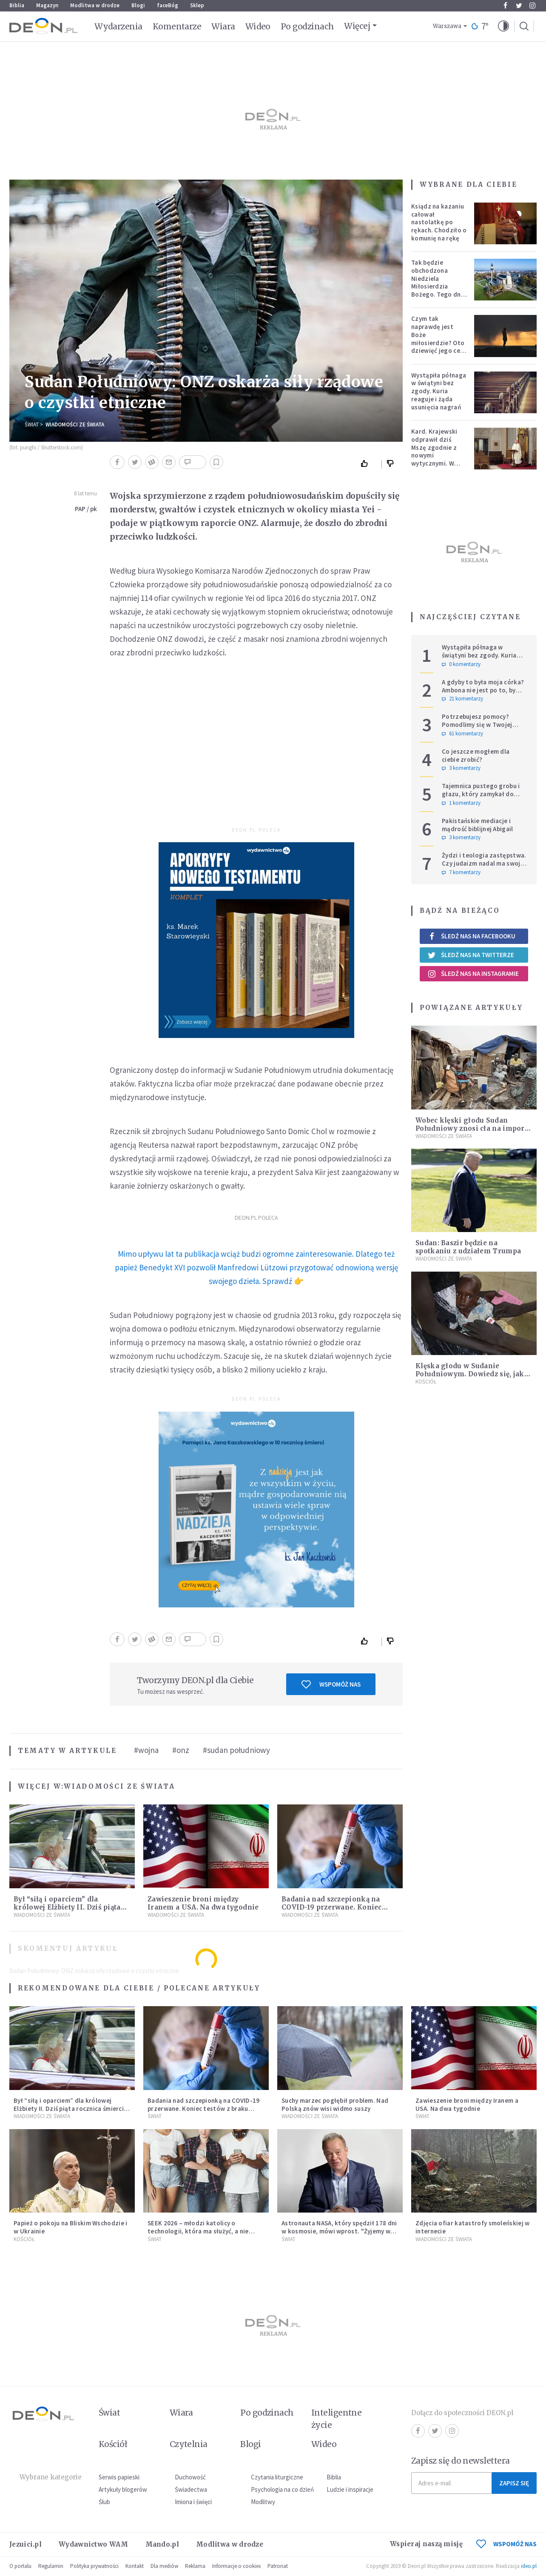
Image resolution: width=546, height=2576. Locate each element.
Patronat (277, 2566)
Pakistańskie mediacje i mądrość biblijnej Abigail (477, 825)
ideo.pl (529, 2566)
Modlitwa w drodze (94, 5)
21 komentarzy (462, 698)
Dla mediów (164, 2566)
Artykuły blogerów (123, 2489)
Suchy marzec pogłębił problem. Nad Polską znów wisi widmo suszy (335, 2104)
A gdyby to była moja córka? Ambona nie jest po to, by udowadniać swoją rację (483, 690)
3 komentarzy (461, 768)
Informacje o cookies (236, 2566)
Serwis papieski (119, 2477)
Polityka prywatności (94, 2566)
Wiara (223, 26)
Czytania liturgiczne (277, 2477)
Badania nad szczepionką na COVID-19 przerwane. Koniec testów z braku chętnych (332, 1907)
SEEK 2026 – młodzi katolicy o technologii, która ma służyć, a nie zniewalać (198, 2231)
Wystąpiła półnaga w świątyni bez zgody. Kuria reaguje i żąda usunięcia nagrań (438, 391)
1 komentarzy (461, 803)
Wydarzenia (118, 26)
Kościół (425, 1381)
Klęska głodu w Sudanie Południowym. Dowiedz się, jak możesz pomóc (469, 1374)
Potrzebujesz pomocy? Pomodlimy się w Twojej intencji (477, 724)
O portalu (20, 2566)
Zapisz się (514, 2483)
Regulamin (50, 2566)
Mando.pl (162, 2544)
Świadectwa (191, 2489)
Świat (32, 424)
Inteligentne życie (336, 2418)
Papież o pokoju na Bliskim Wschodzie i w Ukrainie (70, 2227)
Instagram (532, 5)
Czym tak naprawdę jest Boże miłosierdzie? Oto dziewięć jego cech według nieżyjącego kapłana (438, 346)
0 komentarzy (461, 664)
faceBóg (167, 5)
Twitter (519, 5)
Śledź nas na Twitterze (470, 955)
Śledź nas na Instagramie (473, 973)
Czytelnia (189, 2444)
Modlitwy (263, 2502)
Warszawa (447, 26)
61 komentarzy (462, 733)
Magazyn (47, 5)
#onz (180, 1750)
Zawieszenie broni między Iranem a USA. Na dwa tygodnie (203, 1903)
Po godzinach (307, 26)
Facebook (505, 5)
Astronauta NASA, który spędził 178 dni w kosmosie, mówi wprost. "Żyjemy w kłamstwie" (339, 2231)
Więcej (357, 26)
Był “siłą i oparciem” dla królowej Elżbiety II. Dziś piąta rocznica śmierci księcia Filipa (67, 1907)
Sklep (197, 5)
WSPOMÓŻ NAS (506, 2544)
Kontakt (134, 2566)
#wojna (146, 1750)
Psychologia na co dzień (282, 2489)
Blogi (138, 5)
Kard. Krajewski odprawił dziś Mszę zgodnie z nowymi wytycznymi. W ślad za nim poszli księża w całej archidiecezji (437, 459)
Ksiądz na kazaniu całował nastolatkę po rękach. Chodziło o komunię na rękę (438, 222)
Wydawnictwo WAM (93, 2544)
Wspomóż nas (331, 1684)
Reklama (195, 2566)
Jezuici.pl (25, 2544)
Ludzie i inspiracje (350, 2489)
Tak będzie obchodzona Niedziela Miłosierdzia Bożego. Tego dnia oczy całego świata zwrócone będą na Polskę (438, 290)
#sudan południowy (236, 1750)
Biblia (16, 5)
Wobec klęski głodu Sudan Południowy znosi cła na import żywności (471, 1128)
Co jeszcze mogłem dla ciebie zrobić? (475, 755)
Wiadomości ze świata (75, 424)
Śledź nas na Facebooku (471, 936)
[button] (503, 26)
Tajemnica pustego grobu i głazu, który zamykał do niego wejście (481, 794)
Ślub (104, 2502)
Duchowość (190, 2477)
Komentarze (177, 26)
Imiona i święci (193, 2502)
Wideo (257, 26)
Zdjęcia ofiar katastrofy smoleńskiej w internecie (472, 2227)
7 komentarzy (461, 872)
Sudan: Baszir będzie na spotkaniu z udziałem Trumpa (468, 1247)
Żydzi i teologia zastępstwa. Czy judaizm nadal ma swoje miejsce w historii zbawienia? (485, 863)
